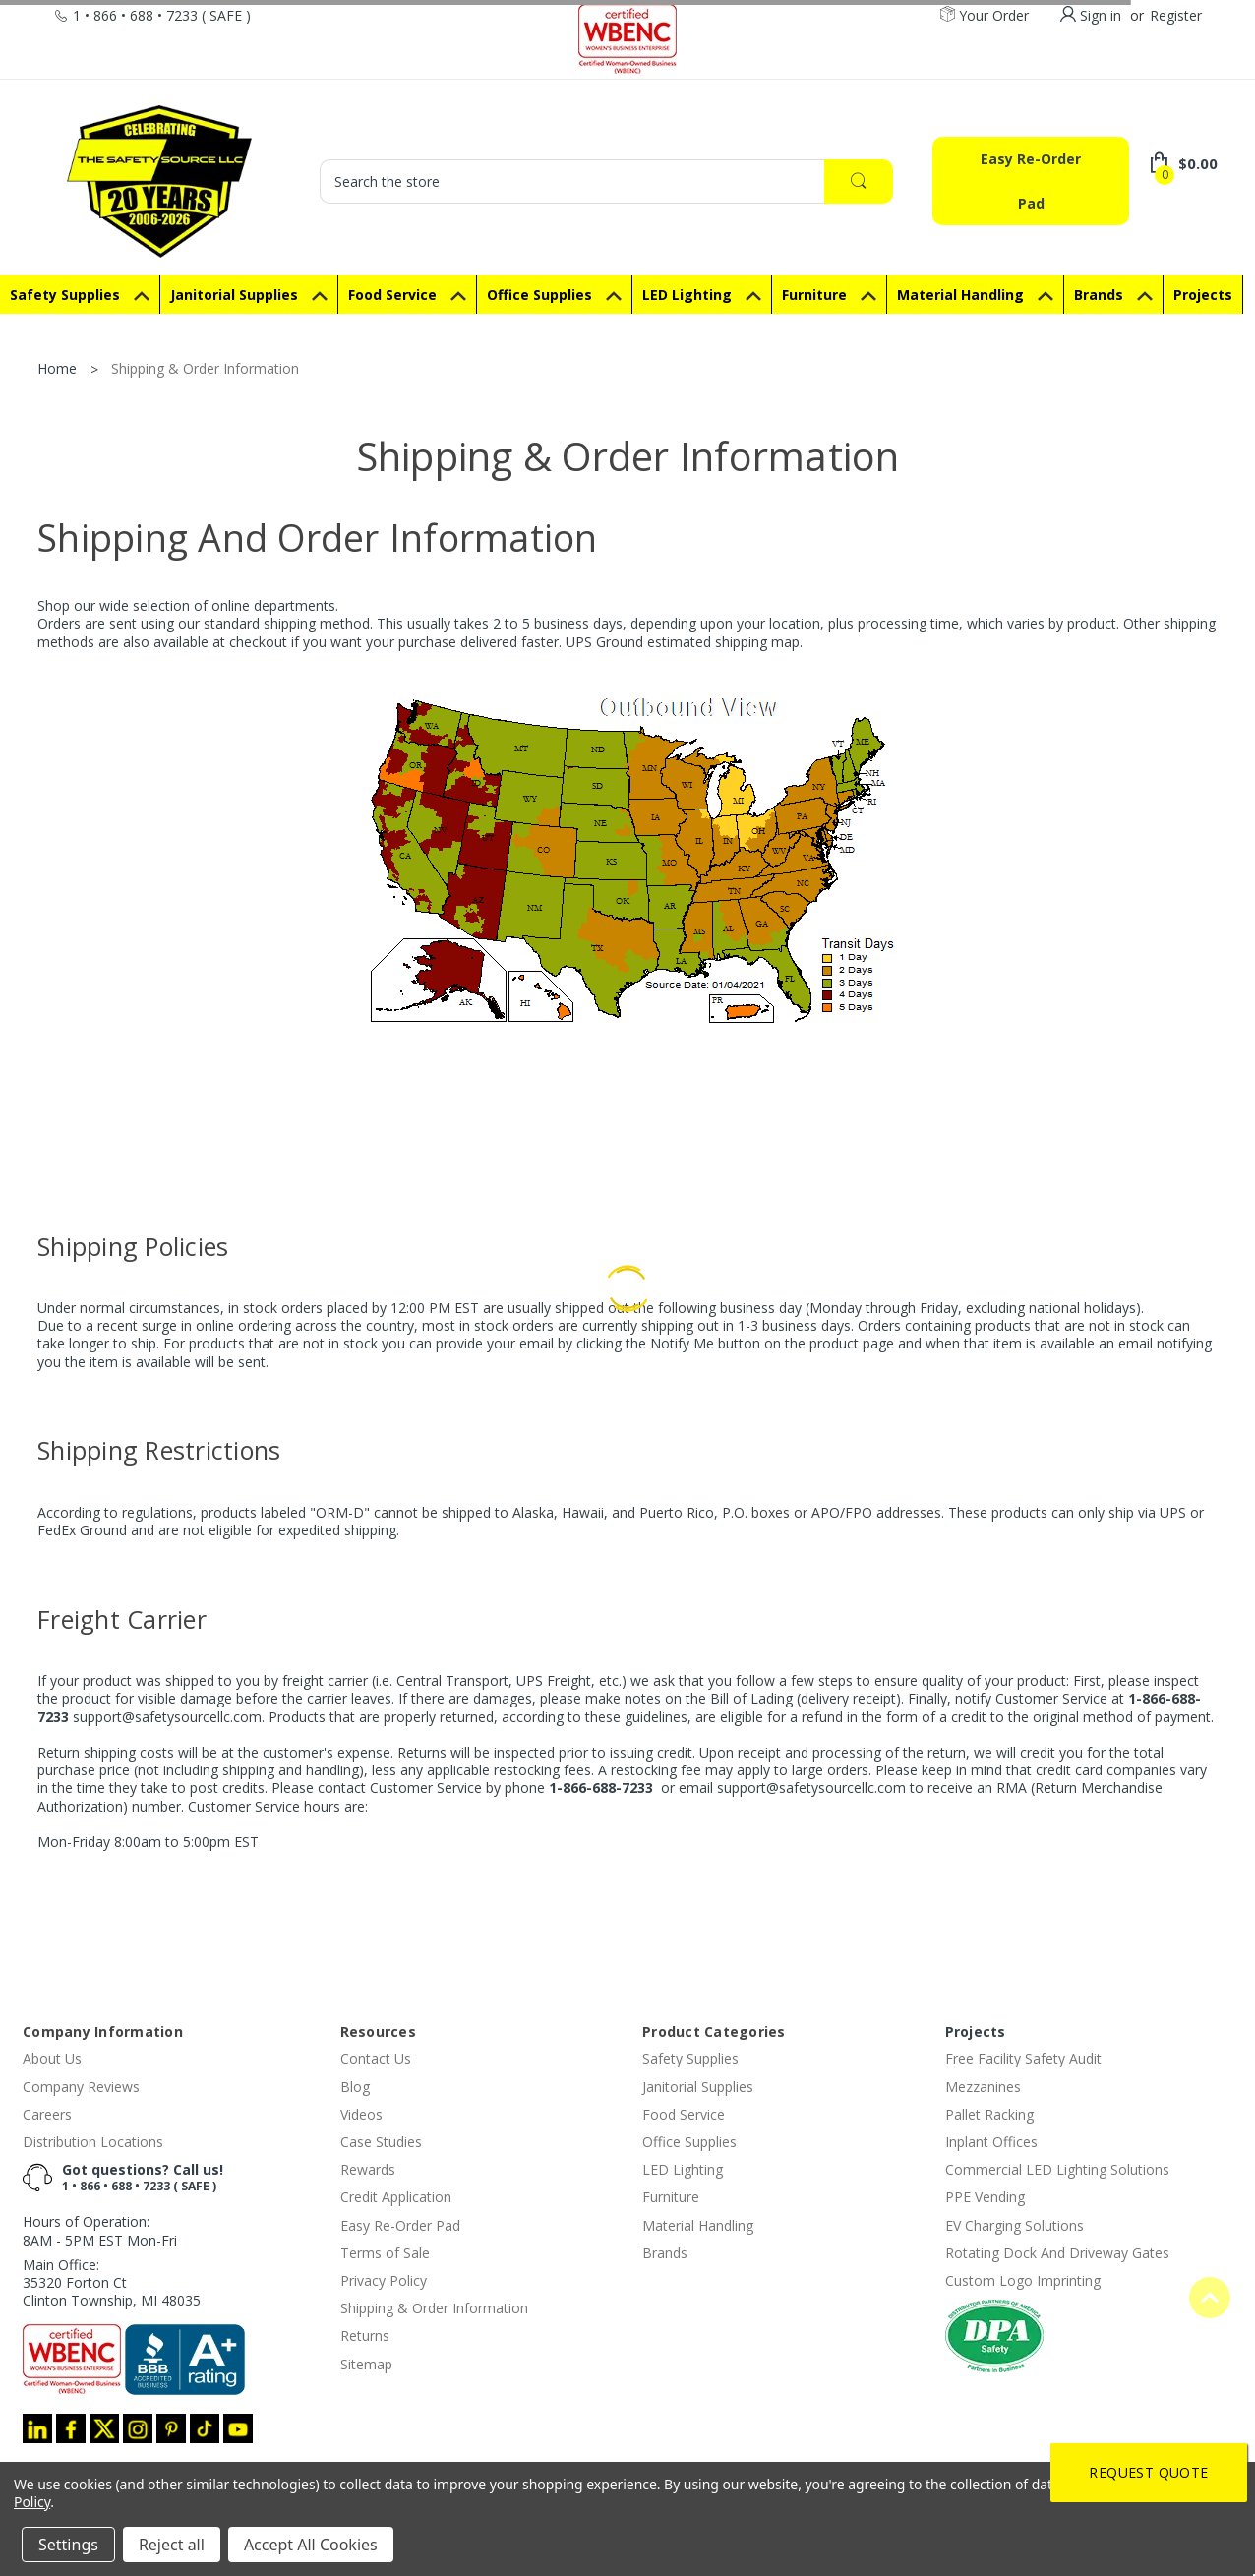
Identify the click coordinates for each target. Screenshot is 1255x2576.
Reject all (172, 2544)
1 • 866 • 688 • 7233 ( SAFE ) (139, 2186)
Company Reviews (81, 2086)
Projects (975, 2031)
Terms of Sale (385, 2253)
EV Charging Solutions (1014, 2225)
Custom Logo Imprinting (1023, 2280)
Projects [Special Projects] (1202, 294)
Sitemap (366, 2364)
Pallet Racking (989, 2114)
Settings (68, 2544)
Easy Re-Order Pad (1031, 181)
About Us (52, 2058)
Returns (364, 2335)
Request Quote (1148, 2472)
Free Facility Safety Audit (1023, 2058)
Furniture (829, 294)
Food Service (407, 294)
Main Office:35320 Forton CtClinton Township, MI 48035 (112, 2282)
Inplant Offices (991, 2141)
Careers (47, 2114)
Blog (355, 2086)
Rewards (367, 2169)
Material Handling (975, 294)
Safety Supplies (79, 294)
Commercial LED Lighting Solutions (1057, 2169)
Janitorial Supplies (249, 294)
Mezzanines (983, 2086)
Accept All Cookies (311, 2544)
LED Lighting (701, 294)
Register (1176, 15)
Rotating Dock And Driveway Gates (1057, 2253)
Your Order (984, 16)
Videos (361, 2114)
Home (57, 368)
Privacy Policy (383, 2280)
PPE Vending (985, 2196)
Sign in (1100, 15)
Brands (1113, 294)
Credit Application (395, 2196)
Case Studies (381, 2141)
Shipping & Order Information (205, 368)
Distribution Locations (93, 2141)
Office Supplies (554, 294)
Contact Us (375, 2058)
